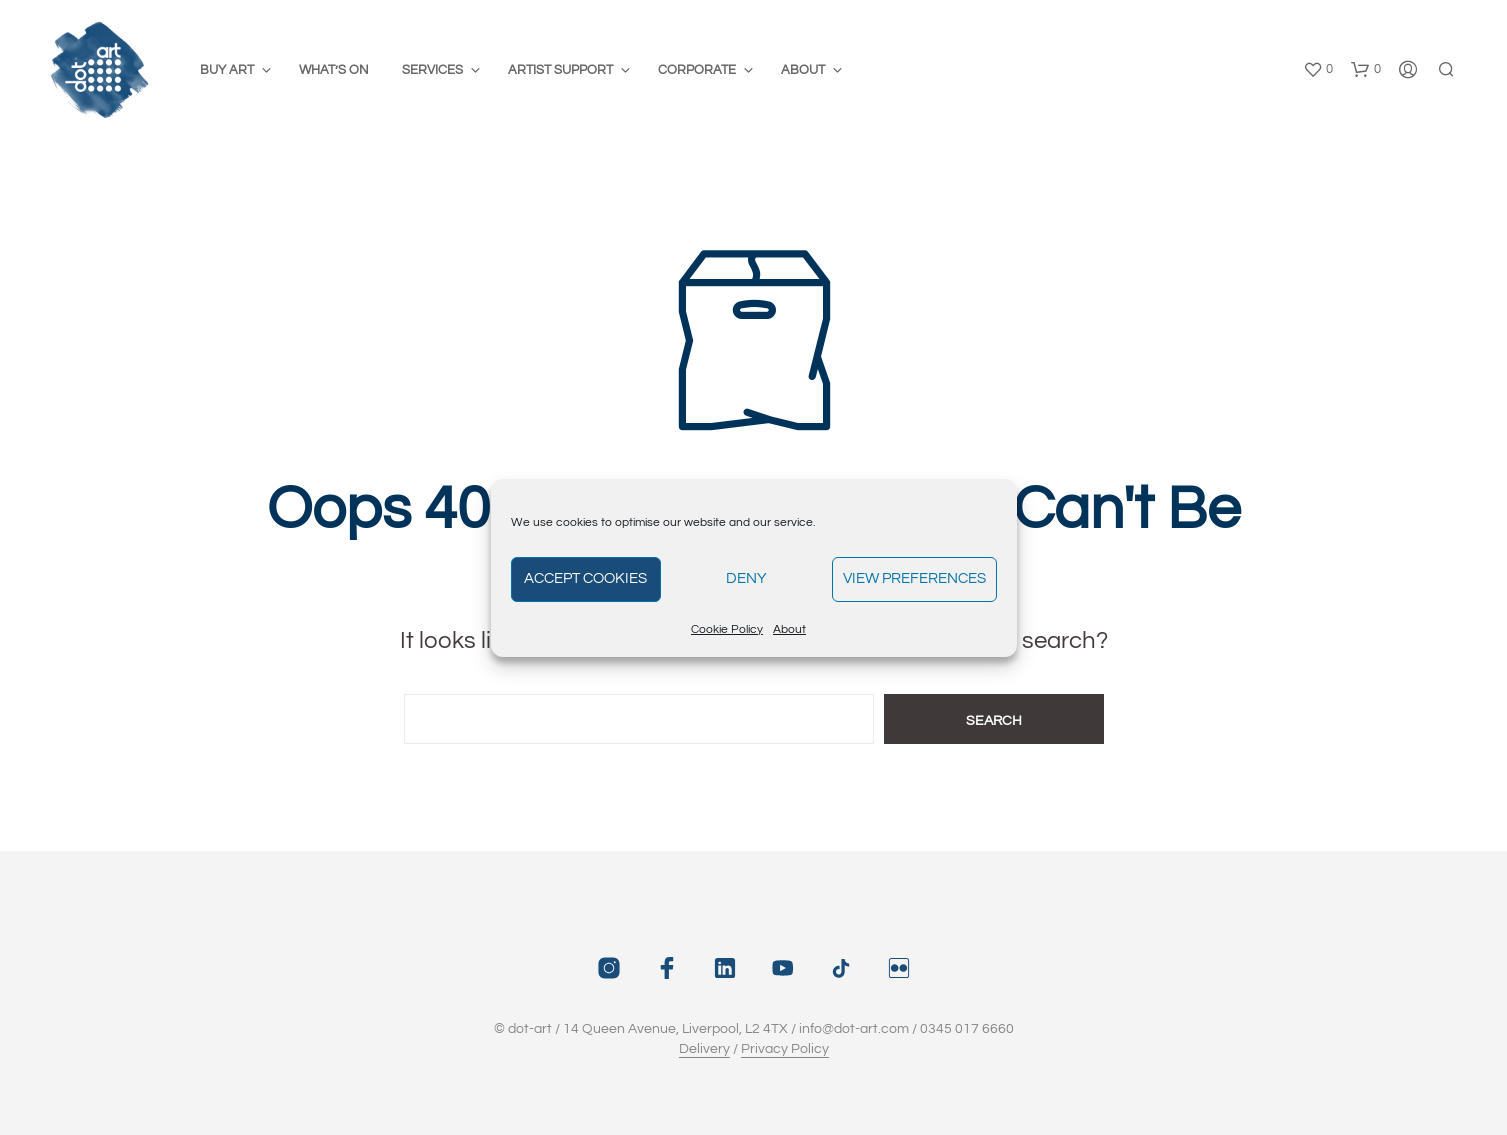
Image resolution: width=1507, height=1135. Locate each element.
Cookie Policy (727, 629)
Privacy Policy (785, 1049)
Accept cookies (585, 578)
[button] (1318, 70)
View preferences (914, 578)
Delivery (704, 1049)
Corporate (697, 70)
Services (432, 70)
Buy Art (227, 70)
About (789, 629)
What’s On (334, 70)
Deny (746, 578)
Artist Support (560, 70)
